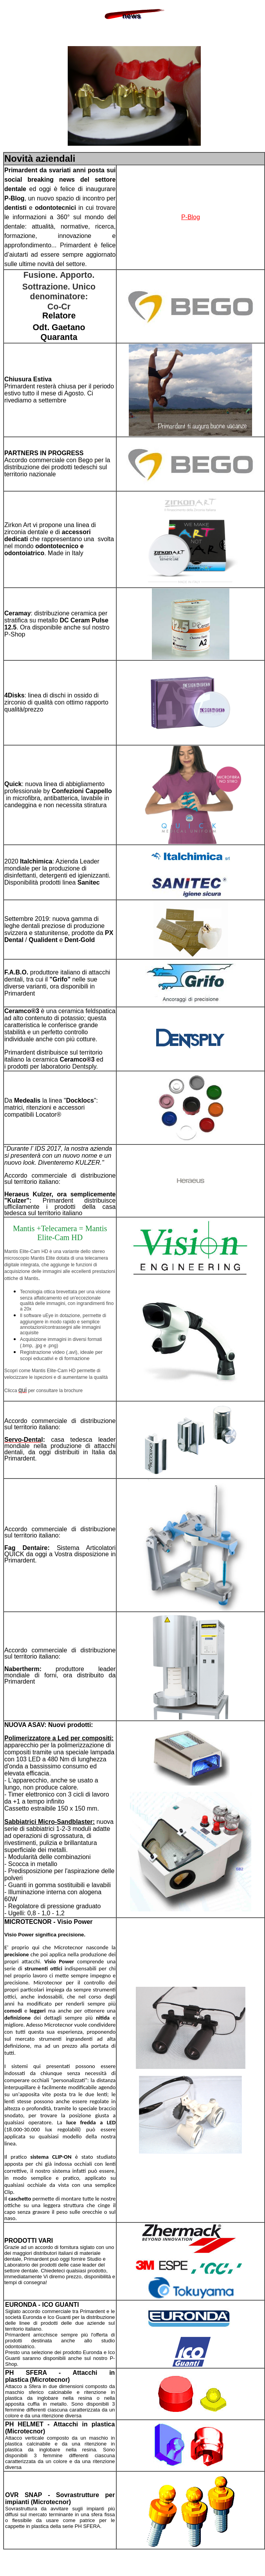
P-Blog (190, 217)
